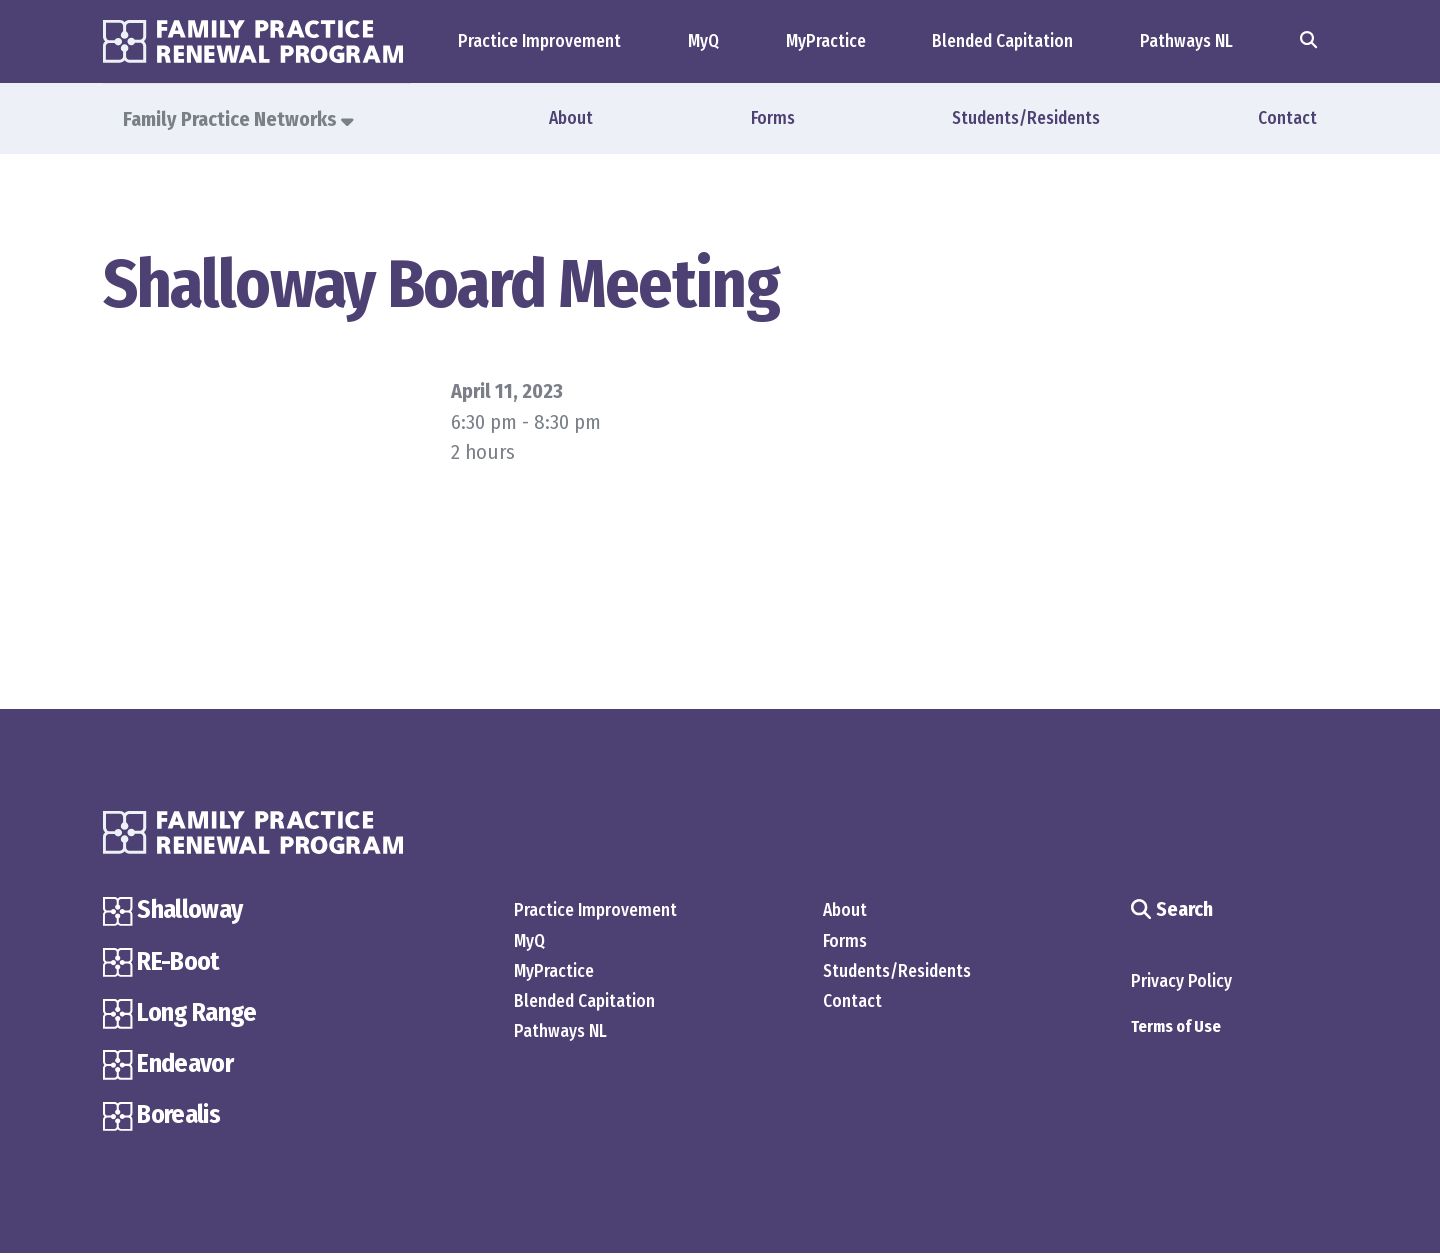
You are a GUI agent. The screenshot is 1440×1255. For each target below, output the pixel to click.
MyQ (703, 41)
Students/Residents (1026, 118)
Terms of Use (1176, 1027)
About (571, 118)
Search (1171, 911)
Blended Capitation (1002, 41)
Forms (773, 118)
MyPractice (826, 41)
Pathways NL (1186, 41)
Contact (1287, 118)
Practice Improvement (539, 41)
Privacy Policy (1181, 982)
